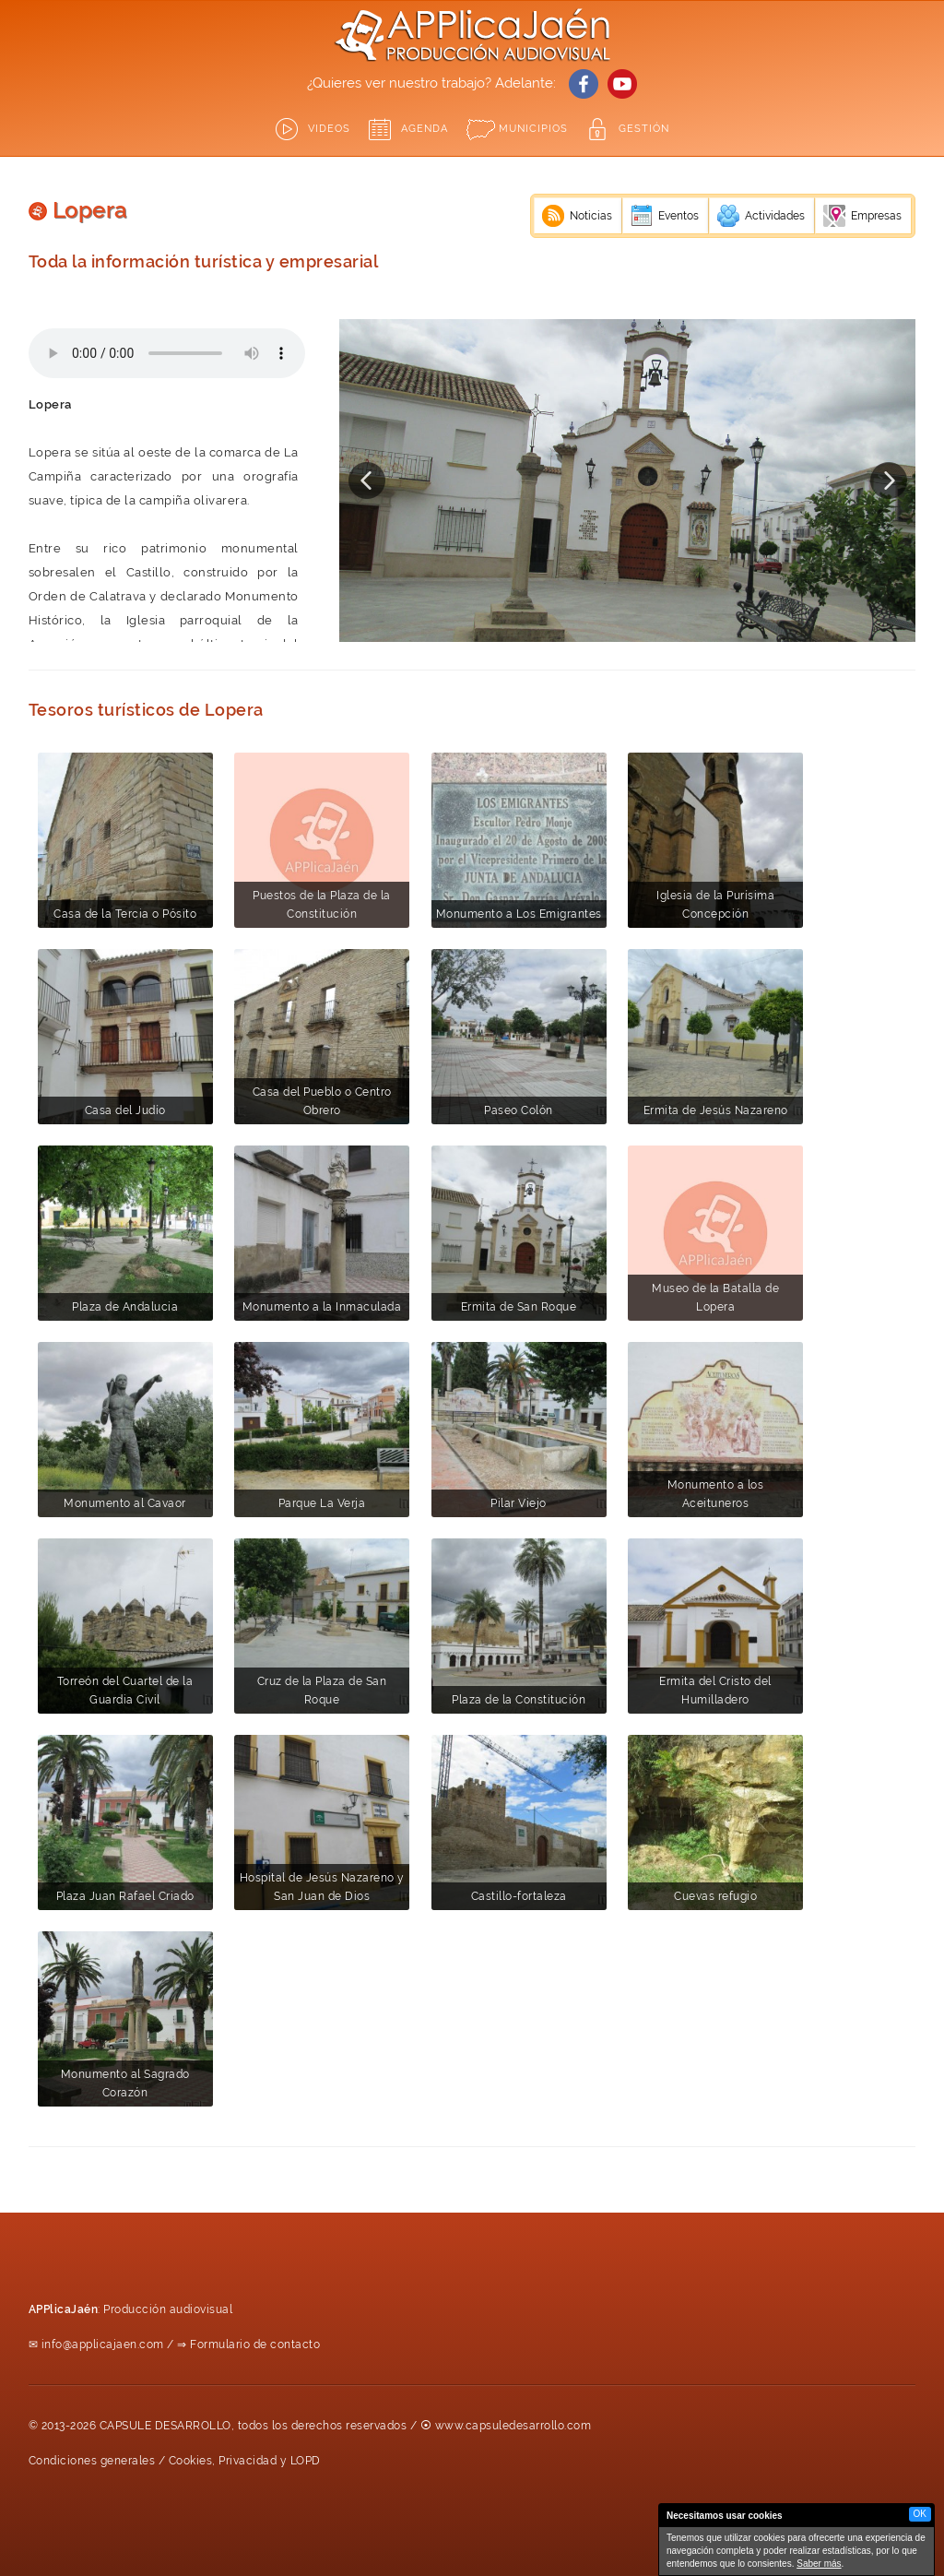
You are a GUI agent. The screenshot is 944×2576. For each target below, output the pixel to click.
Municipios (533, 129)
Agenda (424, 129)
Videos (329, 129)
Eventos (678, 215)
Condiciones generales (92, 2460)
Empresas (876, 215)
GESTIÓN (644, 129)
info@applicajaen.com (102, 2344)
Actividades (775, 215)
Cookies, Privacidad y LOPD (245, 2460)
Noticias (591, 215)
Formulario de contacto (255, 2344)
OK (920, 2514)
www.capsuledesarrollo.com (513, 2425)
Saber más (818, 2563)
